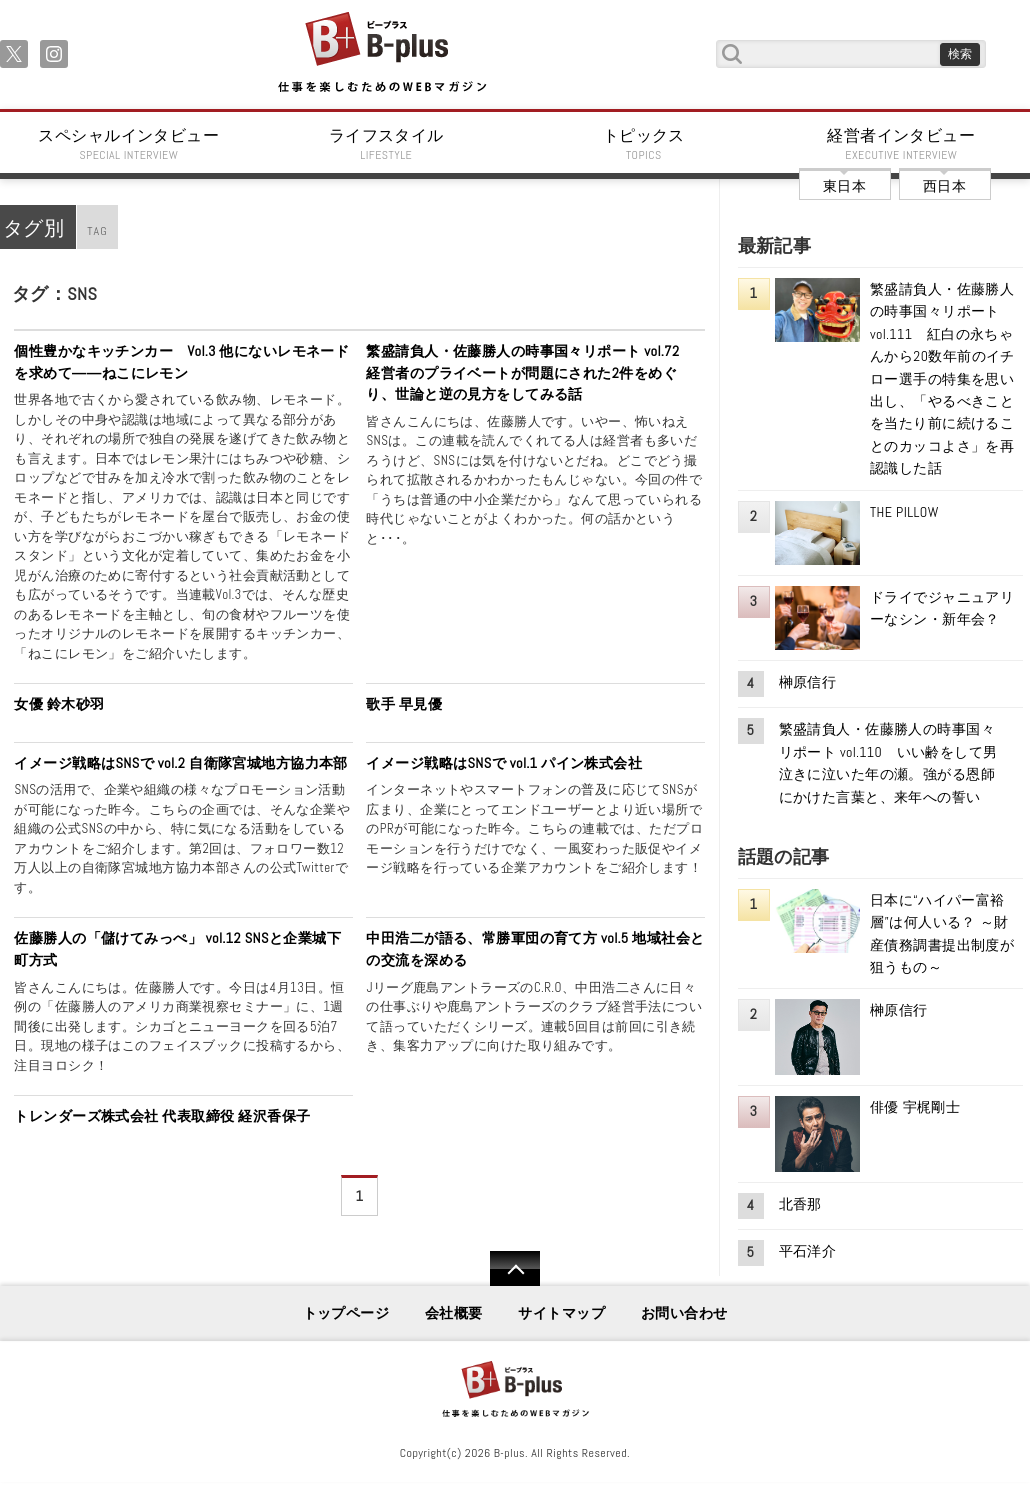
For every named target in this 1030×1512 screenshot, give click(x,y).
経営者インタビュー (902, 144)
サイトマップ (561, 1313)
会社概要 (454, 1313)
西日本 (944, 186)
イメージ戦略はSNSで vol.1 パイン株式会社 (504, 763)
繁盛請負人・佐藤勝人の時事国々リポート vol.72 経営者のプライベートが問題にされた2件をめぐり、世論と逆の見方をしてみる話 (530, 372)
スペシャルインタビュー (129, 144)
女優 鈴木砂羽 (59, 704)
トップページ (346, 1313)
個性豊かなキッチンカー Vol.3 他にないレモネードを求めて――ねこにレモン (181, 362)
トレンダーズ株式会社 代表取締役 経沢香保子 (162, 1116)
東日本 (844, 186)
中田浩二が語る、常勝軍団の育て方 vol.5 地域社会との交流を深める (535, 949)
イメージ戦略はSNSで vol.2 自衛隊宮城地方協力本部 (181, 763)
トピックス (644, 144)
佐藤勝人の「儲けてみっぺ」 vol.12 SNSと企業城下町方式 (177, 949)
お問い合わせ (684, 1313)
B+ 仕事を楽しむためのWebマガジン (381, 53)
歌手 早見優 (404, 704)
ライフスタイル (387, 144)
